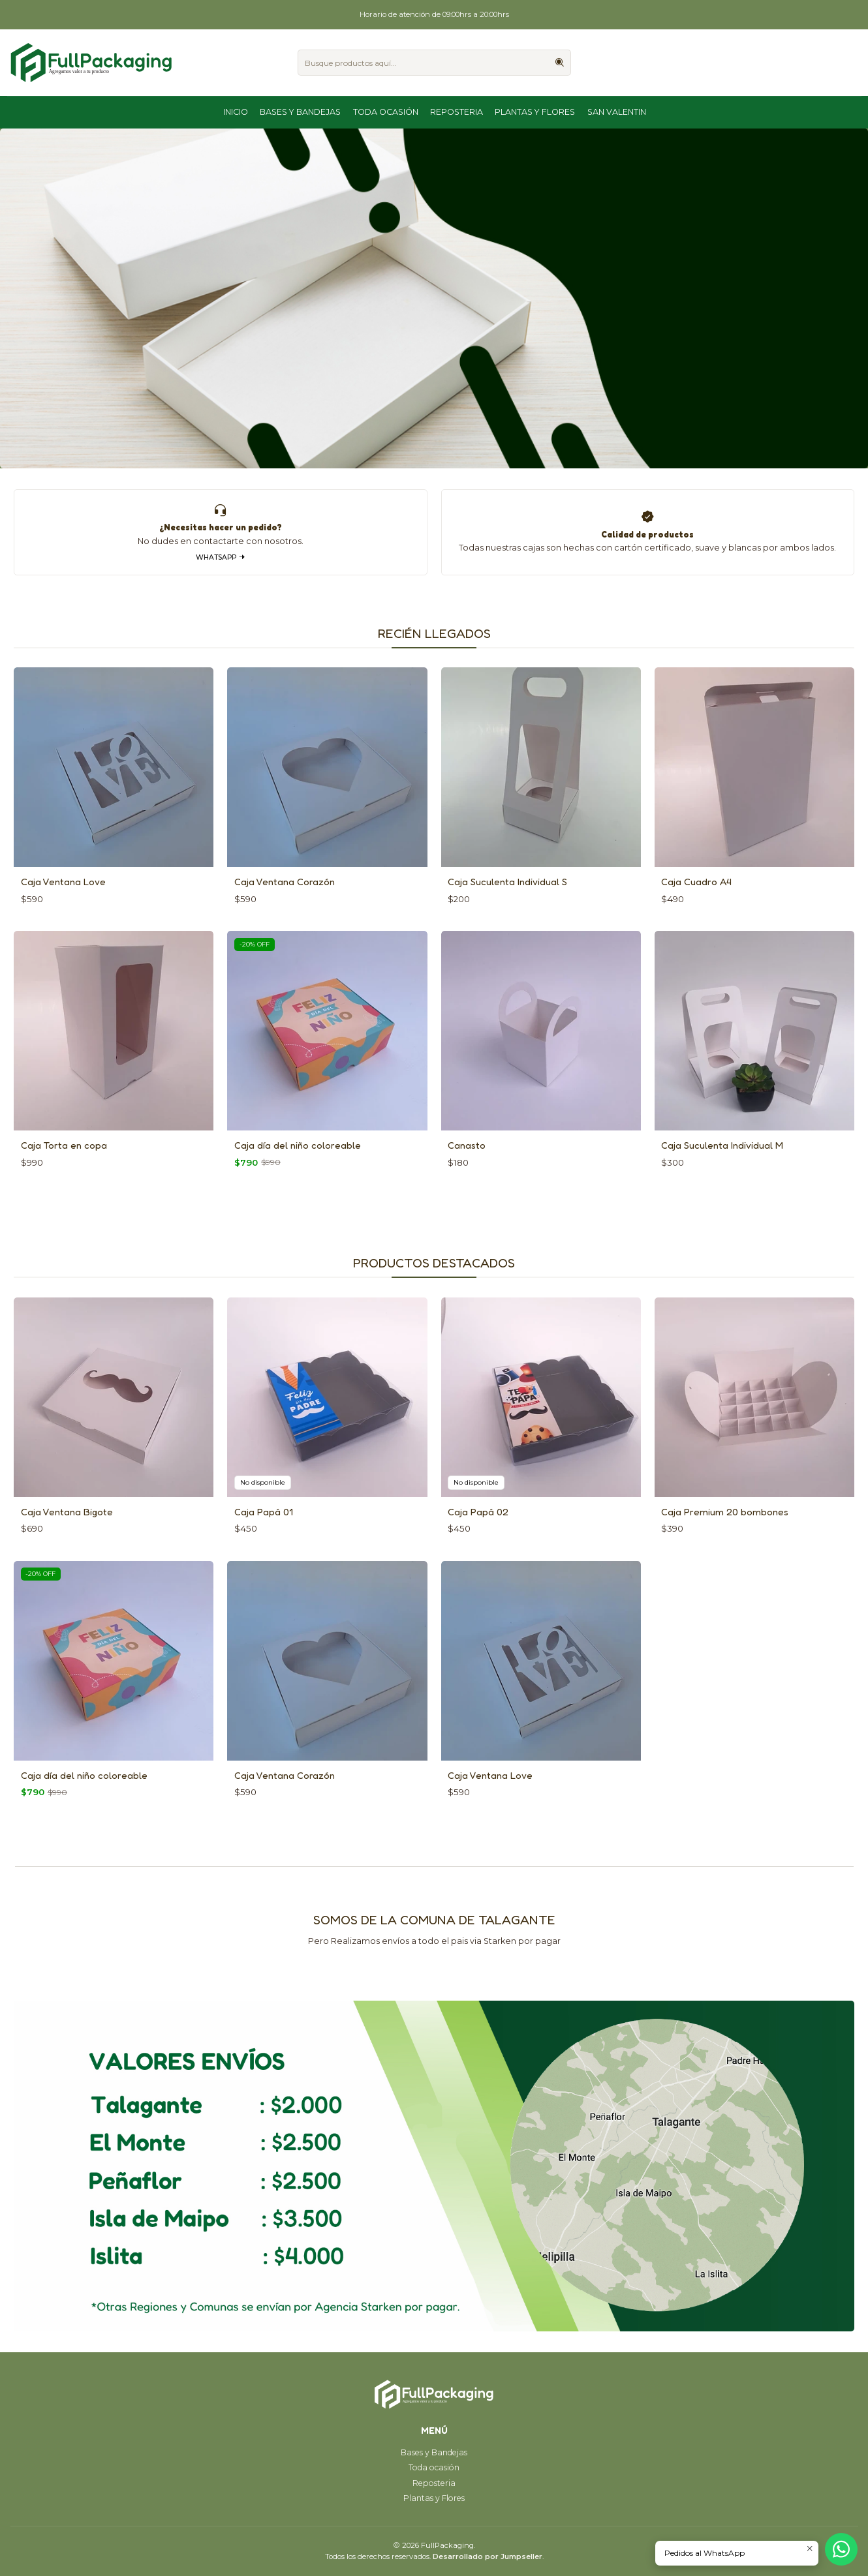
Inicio (235, 112)
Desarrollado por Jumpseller (487, 2556)
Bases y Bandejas (300, 112)
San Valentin (616, 112)
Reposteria (456, 112)
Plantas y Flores (535, 112)
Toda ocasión (385, 112)
